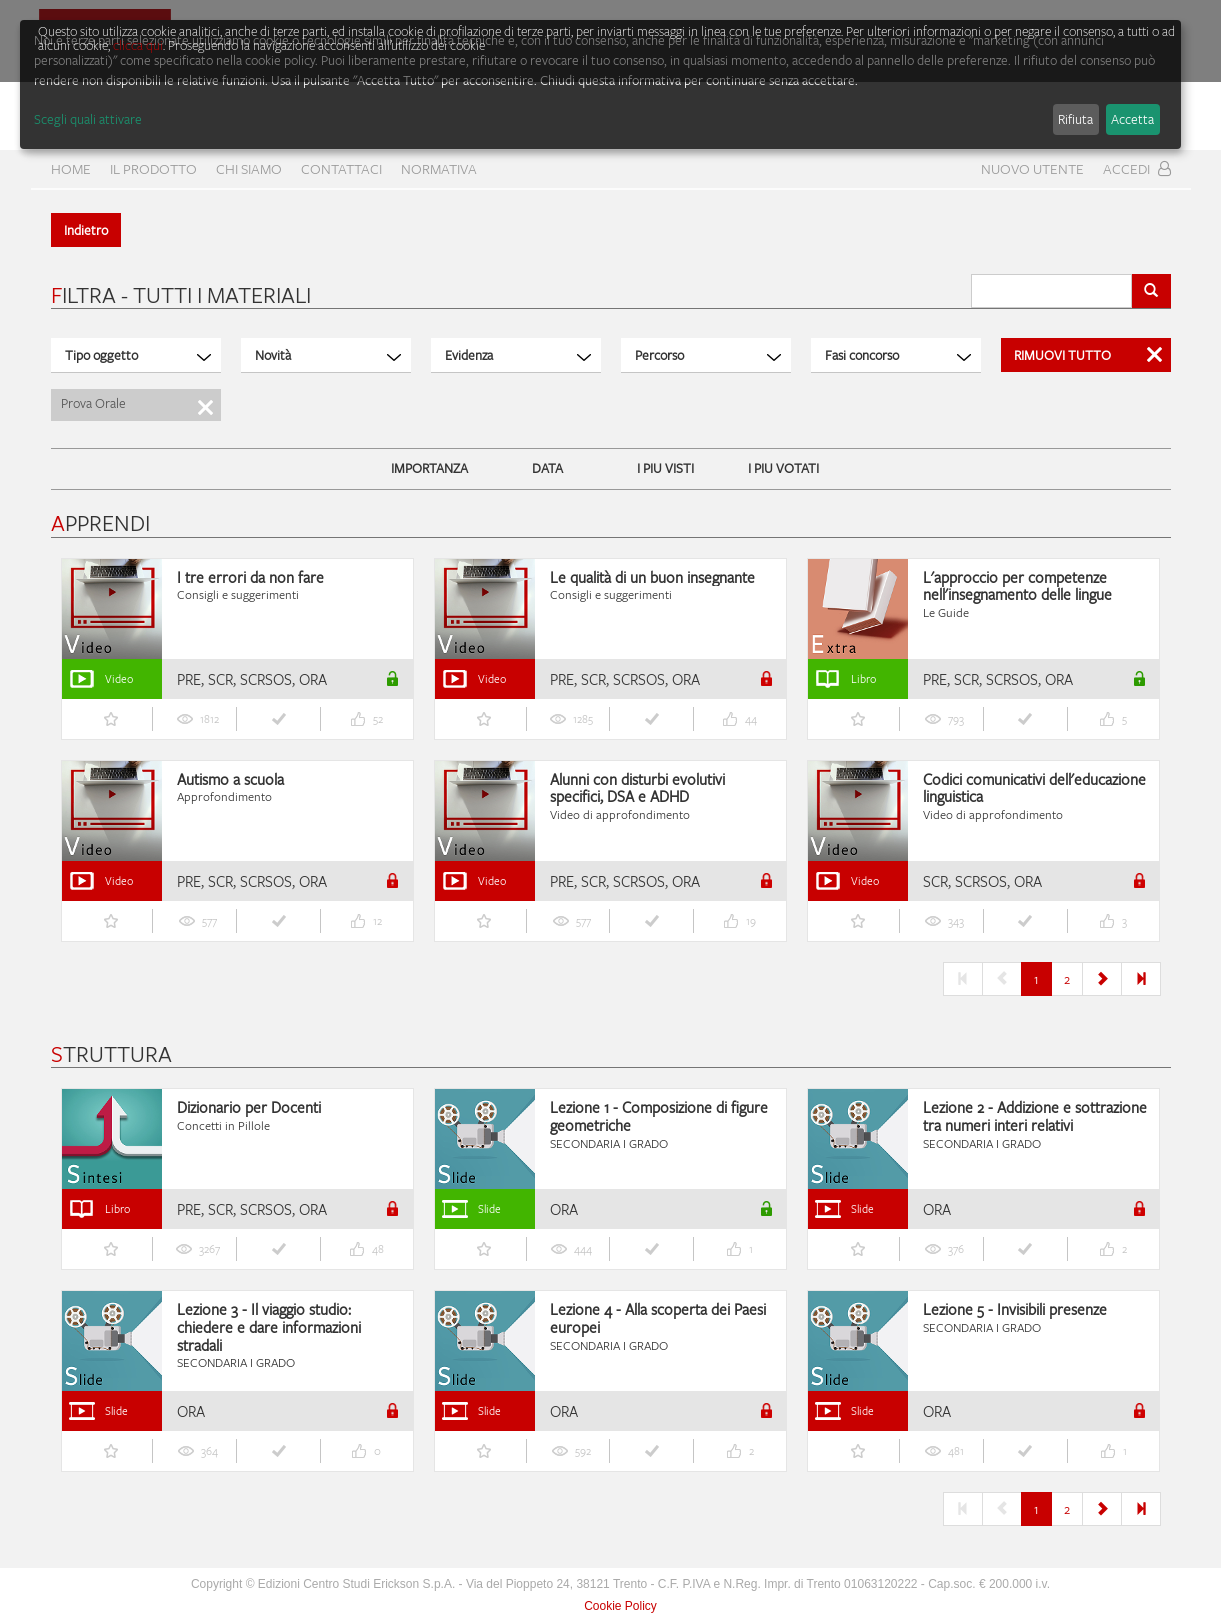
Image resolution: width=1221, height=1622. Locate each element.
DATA (547, 468)
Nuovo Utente (1032, 168)
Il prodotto (153, 168)
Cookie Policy (620, 1606)
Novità (328, 355)
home (71, 168)
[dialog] (600, 84)
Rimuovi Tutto (1088, 355)
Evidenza (518, 355)
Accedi (1137, 168)
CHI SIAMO (249, 168)
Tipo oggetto (138, 355)
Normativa (439, 168)
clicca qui (138, 45)
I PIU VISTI (665, 468)
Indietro (86, 230)
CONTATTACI (341, 168)
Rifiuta (1075, 119)
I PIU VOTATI (783, 468)
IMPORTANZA (429, 468)
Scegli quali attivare (88, 119)
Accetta (1132, 119)
